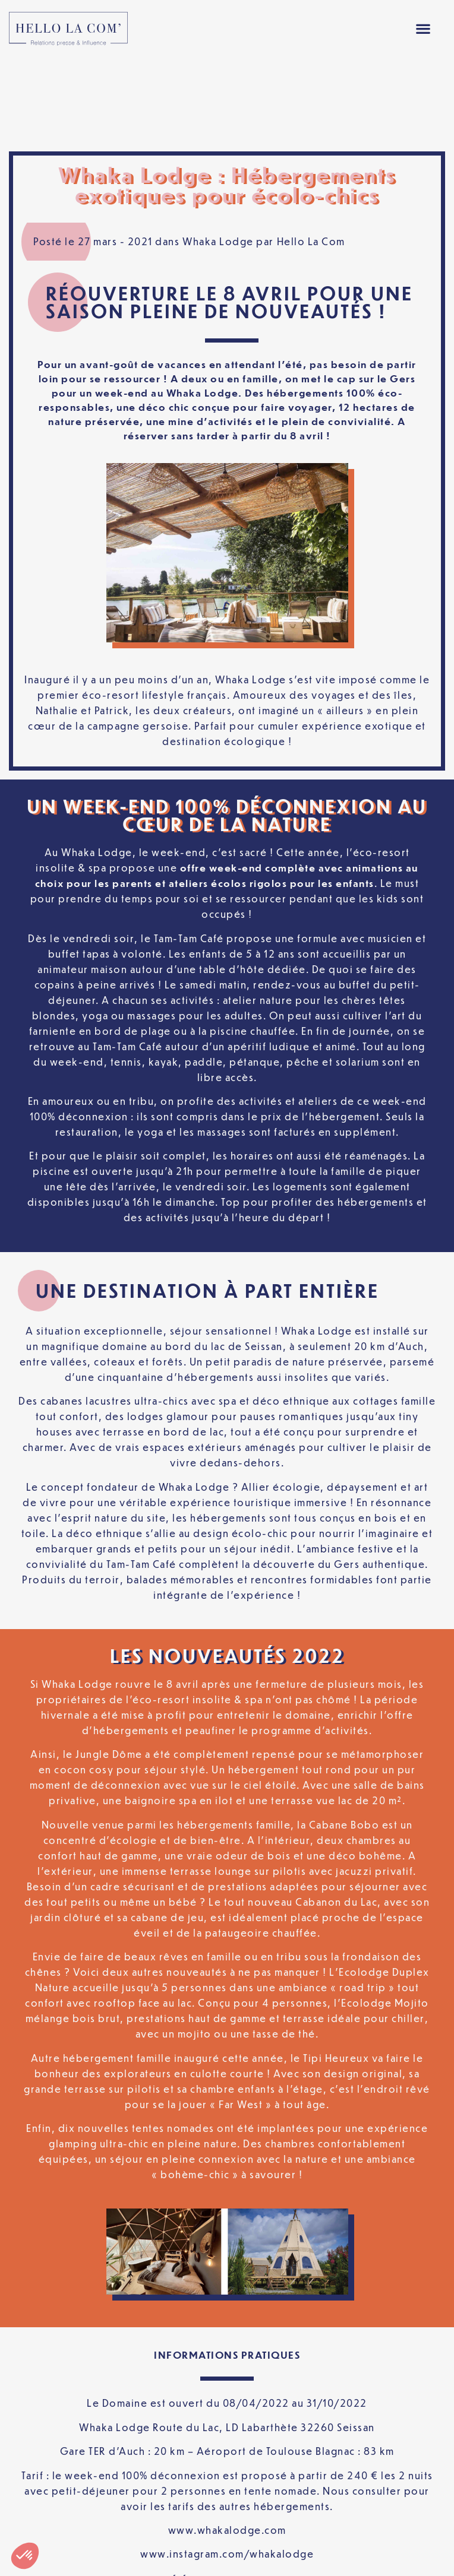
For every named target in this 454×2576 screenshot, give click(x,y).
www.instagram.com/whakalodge (227, 2469)
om (278, 2445)
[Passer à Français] (227, 2557)
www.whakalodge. (216, 2445)
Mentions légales (69, 2537)
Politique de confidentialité (190, 2537)
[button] (423, 28)
